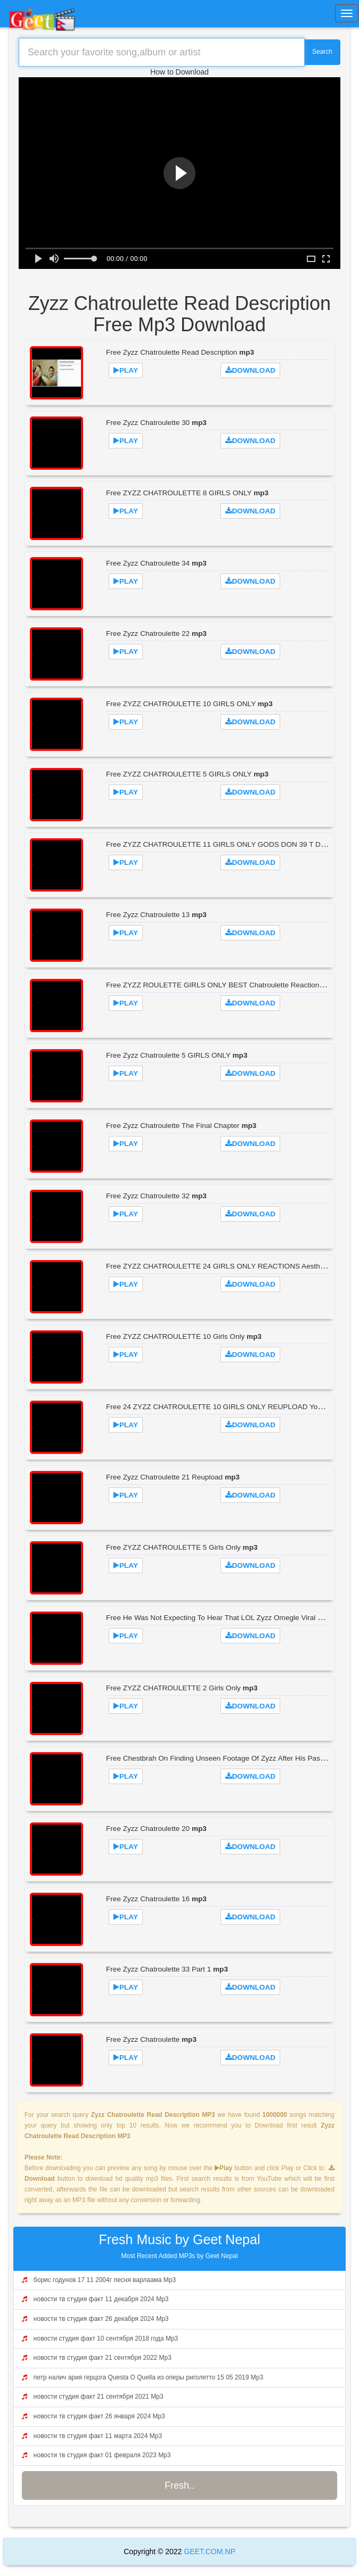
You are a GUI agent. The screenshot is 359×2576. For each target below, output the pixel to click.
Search (322, 51)
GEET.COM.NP (208, 2551)
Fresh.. (179, 2485)
